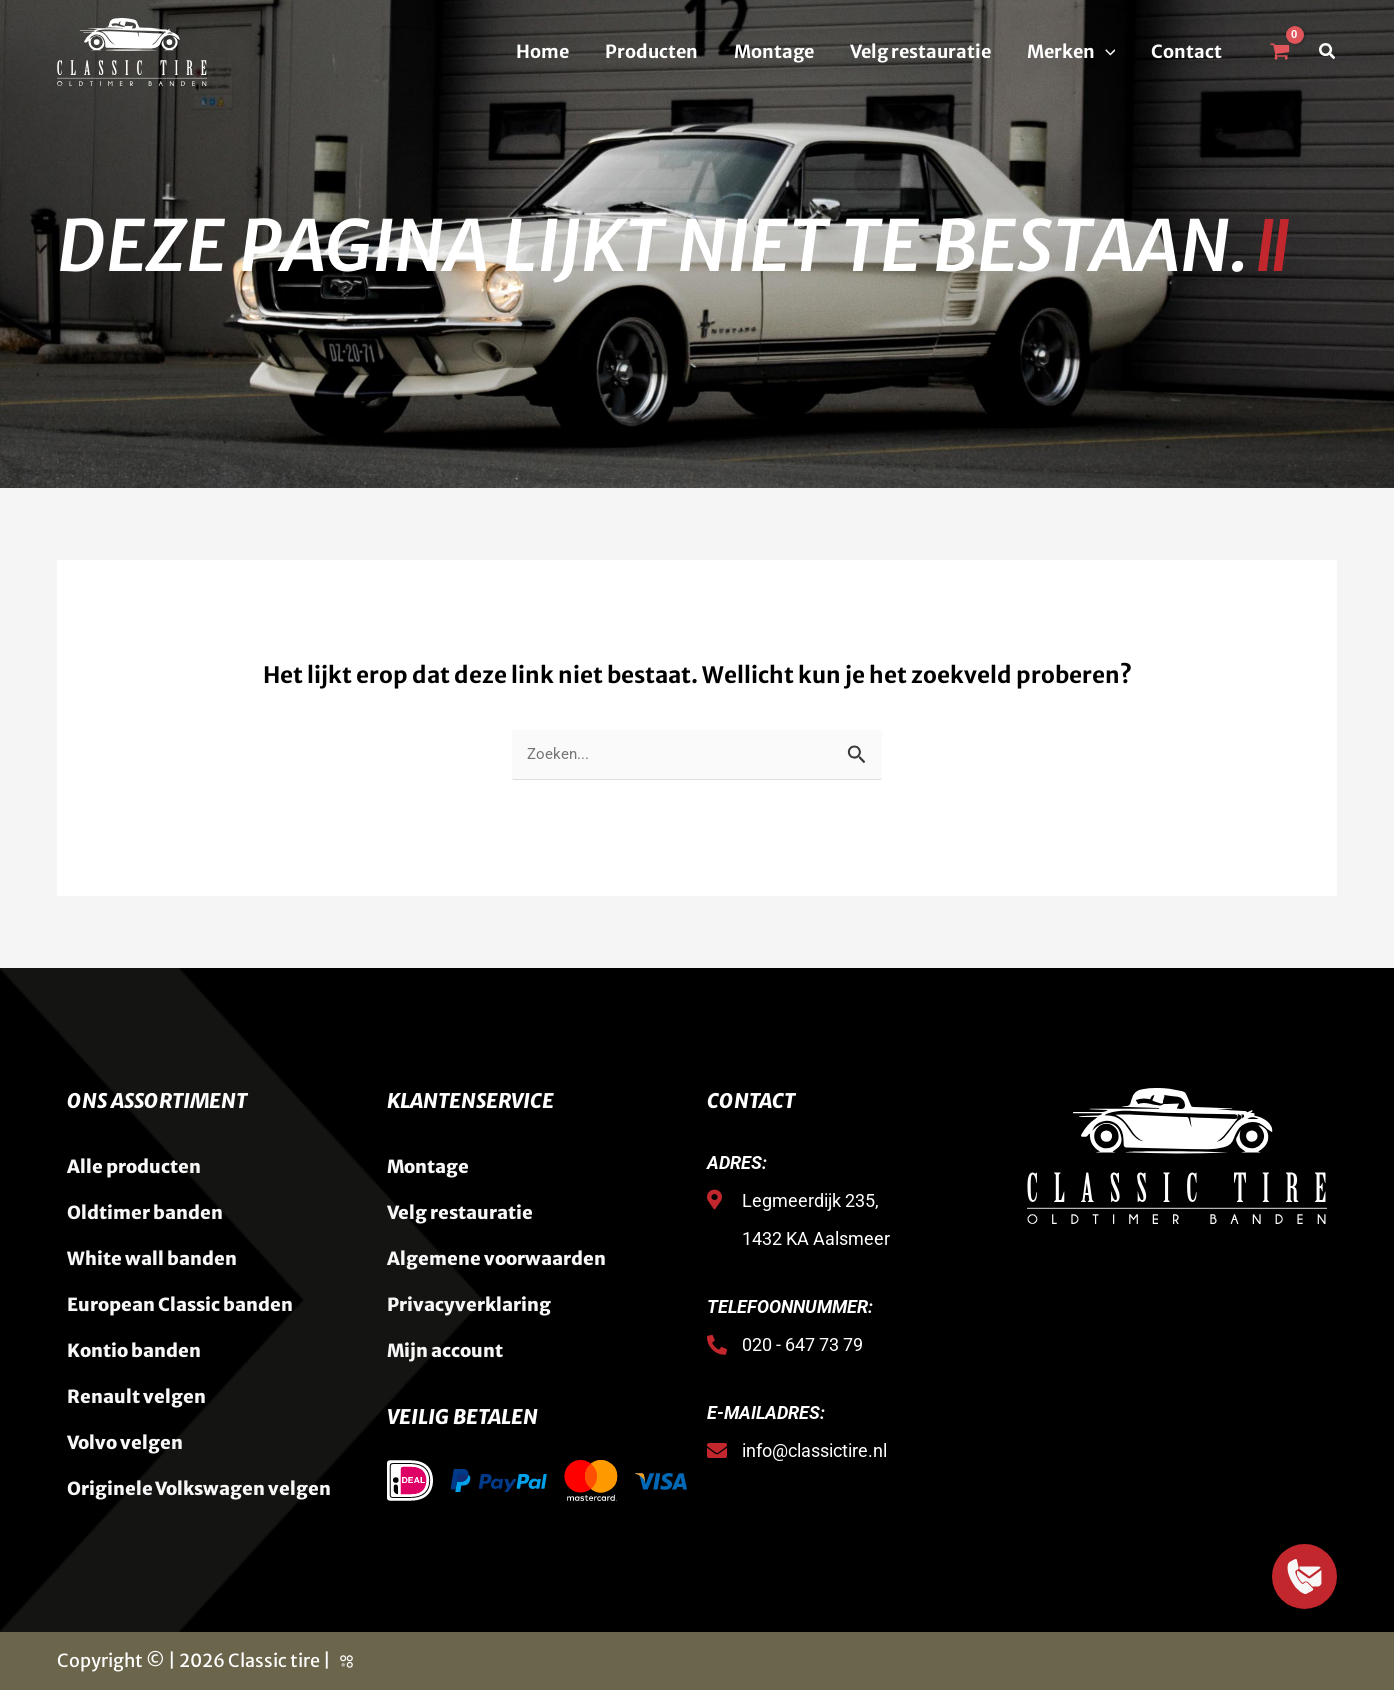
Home (542, 51)
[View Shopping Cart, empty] (1279, 52)
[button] (1105, 52)
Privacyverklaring (469, 1304)
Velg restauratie (920, 51)
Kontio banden (134, 1350)
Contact (1186, 51)
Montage (774, 51)
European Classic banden (180, 1304)
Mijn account (445, 1350)
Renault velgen (136, 1396)
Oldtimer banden (145, 1212)
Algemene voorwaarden (496, 1258)
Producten (651, 51)
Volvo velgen (125, 1442)
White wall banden (152, 1258)
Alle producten (134, 1166)
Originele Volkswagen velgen (199, 1488)
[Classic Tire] (132, 50)
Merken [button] (1071, 52)
